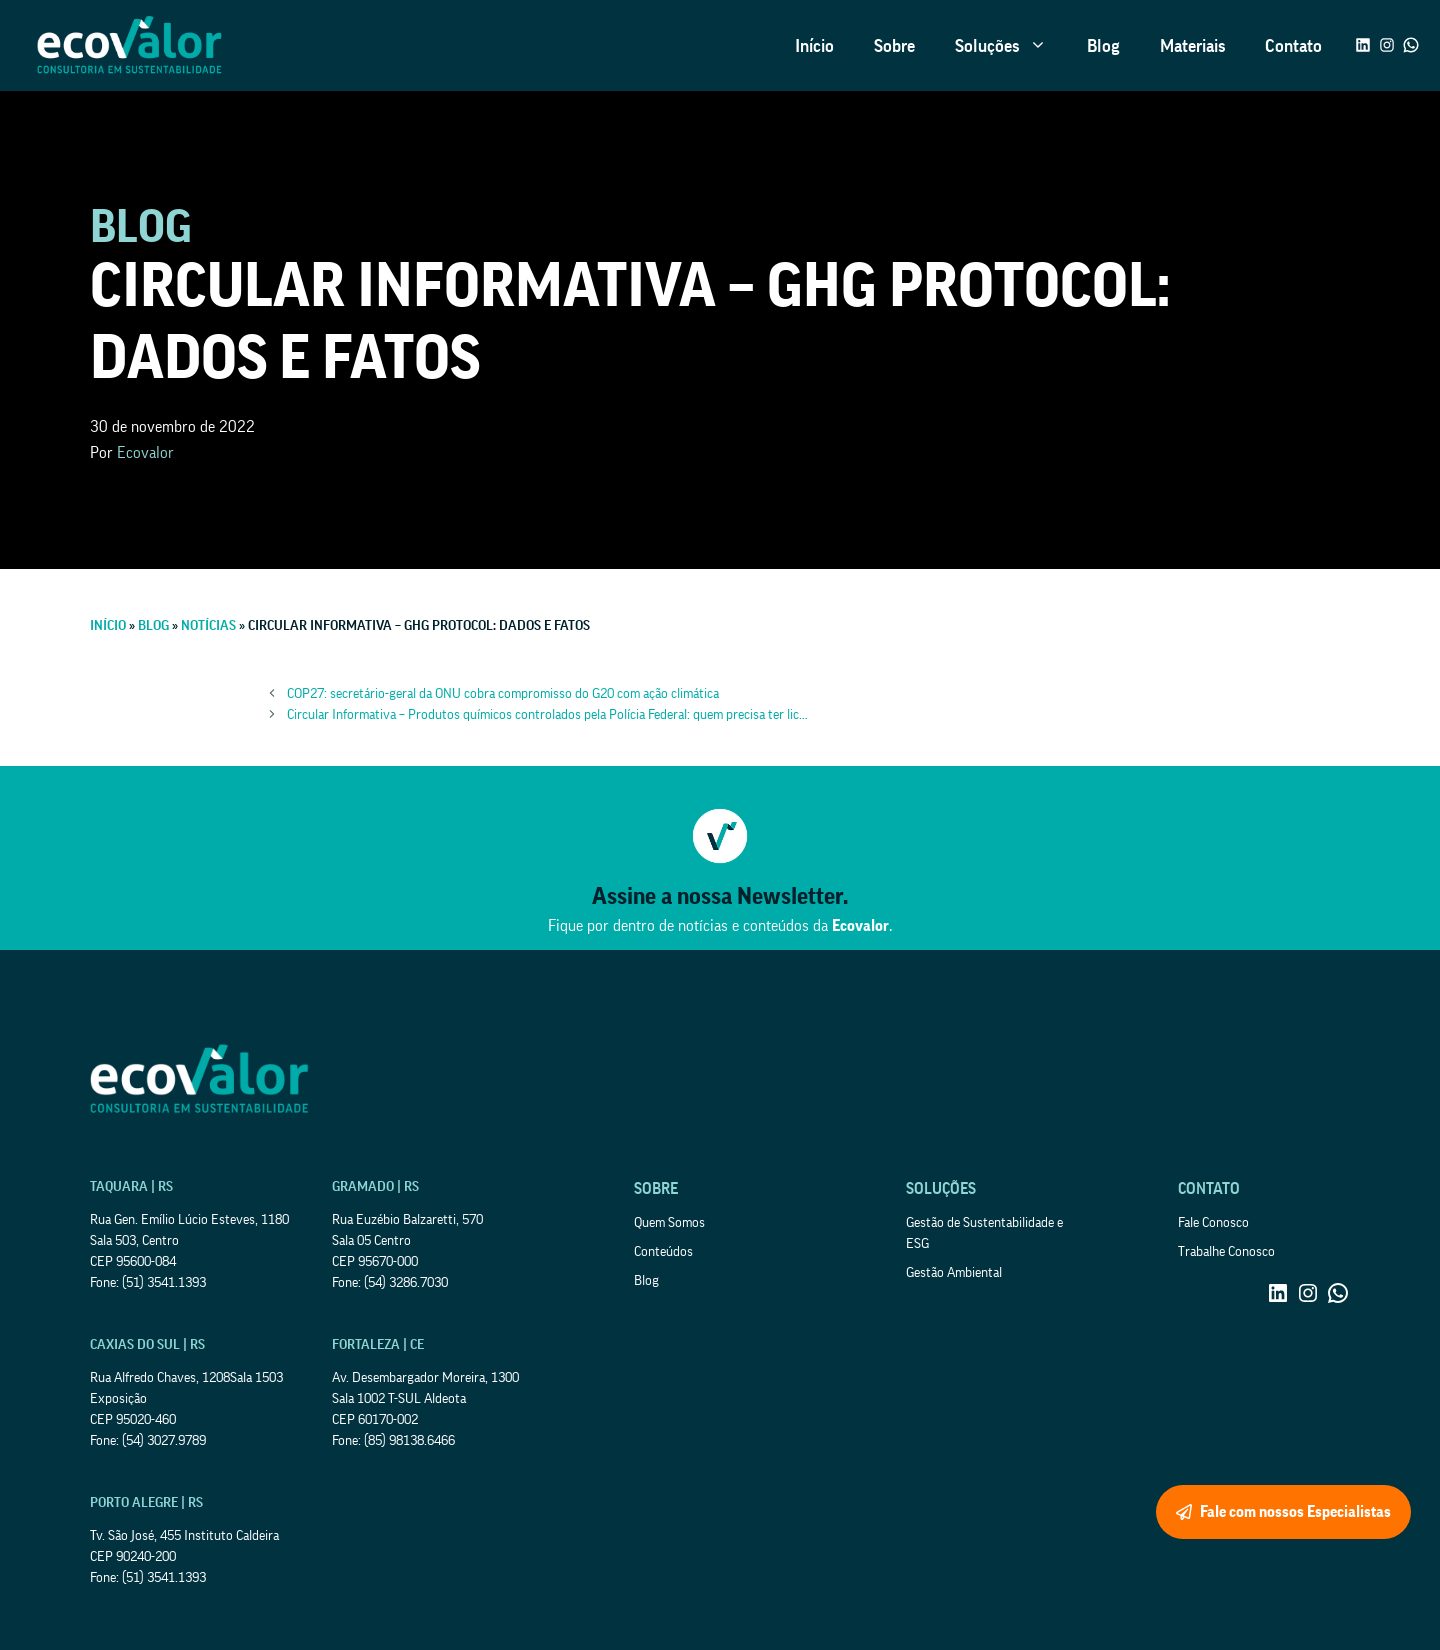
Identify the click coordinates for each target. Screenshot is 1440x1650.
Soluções (1011, 46)
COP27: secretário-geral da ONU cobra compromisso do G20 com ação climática (503, 694)
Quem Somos (669, 1223)
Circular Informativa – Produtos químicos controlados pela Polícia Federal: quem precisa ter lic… (547, 715)
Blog (1103, 46)
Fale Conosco (1213, 1223)
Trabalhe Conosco (1226, 1252)
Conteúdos (663, 1252)
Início (814, 46)
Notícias (208, 626)
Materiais (1192, 46)
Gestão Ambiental (954, 1273)
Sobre (894, 46)
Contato (1293, 46)
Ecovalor (145, 453)
